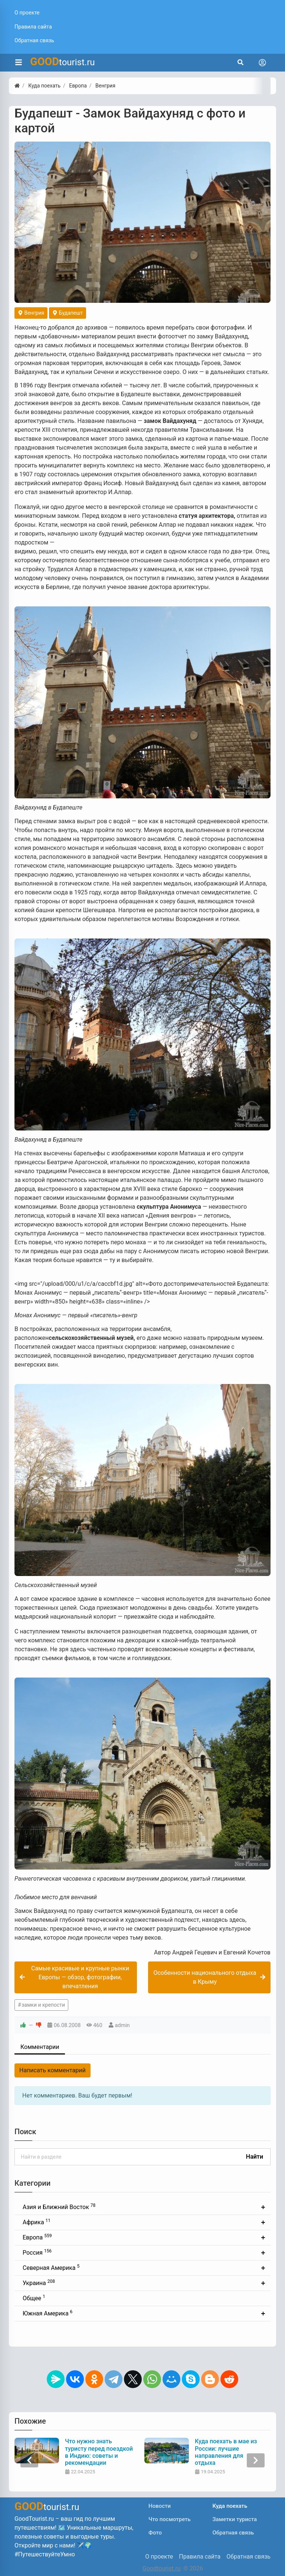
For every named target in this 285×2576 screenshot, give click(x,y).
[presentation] (29, 2460)
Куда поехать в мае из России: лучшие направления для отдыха (226, 2452)
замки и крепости (43, 2005)
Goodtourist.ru (161, 2568)
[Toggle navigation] (262, 62)
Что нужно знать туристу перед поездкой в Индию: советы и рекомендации (99, 2452)
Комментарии (39, 2046)
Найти (254, 2156)
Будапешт (67, 313)
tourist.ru (62, 61)
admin (122, 2025)
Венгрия (31, 313)
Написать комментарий (52, 2070)
